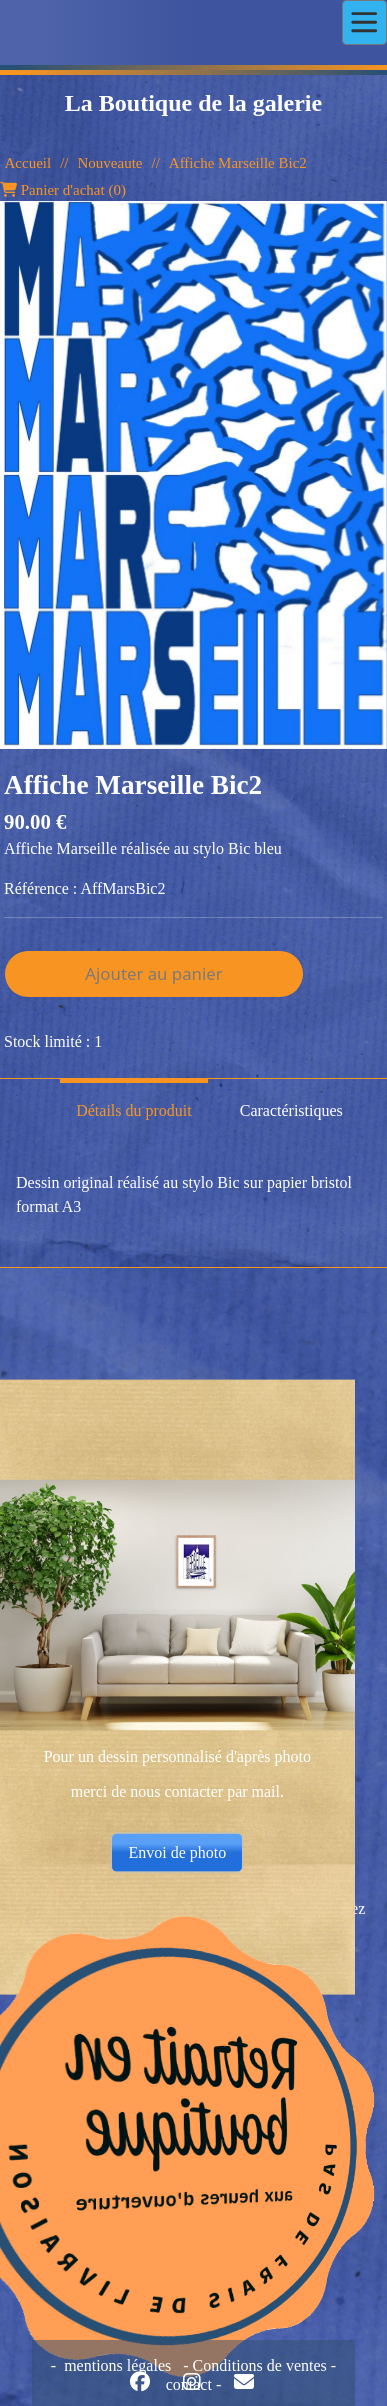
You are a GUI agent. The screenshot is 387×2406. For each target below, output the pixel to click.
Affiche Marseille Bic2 (238, 163)
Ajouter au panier (153, 973)
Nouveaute (109, 163)
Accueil (28, 163)
